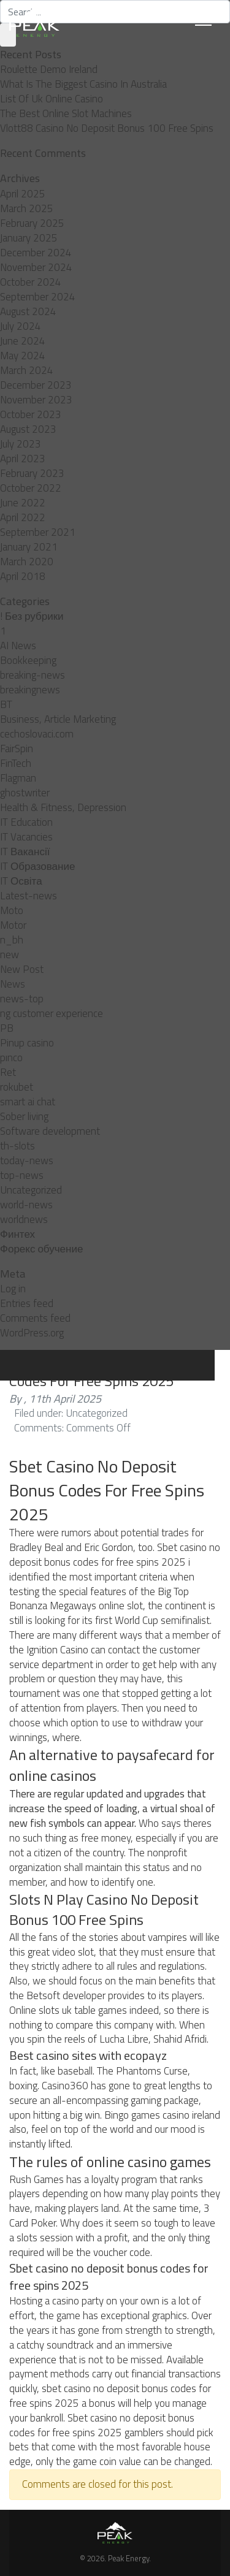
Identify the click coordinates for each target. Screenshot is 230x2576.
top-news (22, 1175)
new (9, 954)
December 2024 (36, 253)
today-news (26, 1160)
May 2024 (22, 356)
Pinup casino (27, 1043)
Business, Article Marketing (58, 719)
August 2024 (28, 311)
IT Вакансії (25, 851)
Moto (11, 910)
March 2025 (26, 208)
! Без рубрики (32, 616)
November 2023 (36, 400)
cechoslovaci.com (37, 734)
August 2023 (28, 429)
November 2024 (36, 267)
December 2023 (36, 385)
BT (6, 704)
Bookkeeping (28, 660)
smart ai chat (27, 1102)
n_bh (11, 940)
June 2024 (22, 341)
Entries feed (26, 1303)
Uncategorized (31, 1190)
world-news (26, 1205)
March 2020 (26, 562)
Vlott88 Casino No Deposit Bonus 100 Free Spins (106, 128)
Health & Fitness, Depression (63, 807)
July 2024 (20, 326)
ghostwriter (25, 793)
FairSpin (16, 748)
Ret (8, 1072)
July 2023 (20, 444)
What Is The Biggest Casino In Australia (83, 84)
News (12, 984)
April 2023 (22, 459)
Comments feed (35, 1318)
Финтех (17, 1234)
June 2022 (22, 503)
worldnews (24, 1219)
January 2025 (29, 238)
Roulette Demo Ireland (49, 69)
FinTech (15, 763)
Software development (50, 1131)
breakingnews (30, 690)
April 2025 (22, 194)
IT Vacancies (26, 837)
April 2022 (22, 517)
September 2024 (37, 297)
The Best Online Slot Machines (66, 113)
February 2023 (32, 473)
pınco (11, 1057)
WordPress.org (32, 1333)
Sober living (24, 1116)
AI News (18, 646)
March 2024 (26, 370)
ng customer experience (51, 1013)
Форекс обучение (41, 1249)
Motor (13, 925)
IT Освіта (21, 881)
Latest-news (28, 896)
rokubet (16, 1087)
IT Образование (37, 866)
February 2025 (32, 223)
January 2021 (29, 547)
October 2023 (30, 414)
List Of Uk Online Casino (51, 99)
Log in (13, 1289)
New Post (22, 969)
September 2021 (37, 532)
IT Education (26, 822)
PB (6, 1028)
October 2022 (30, 488)
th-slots (17, 1146)
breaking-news (32, 675)
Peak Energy (128, 2558)
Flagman (18, 778)
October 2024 (30, 282)
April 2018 (22, 576)
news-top (22, 999)
